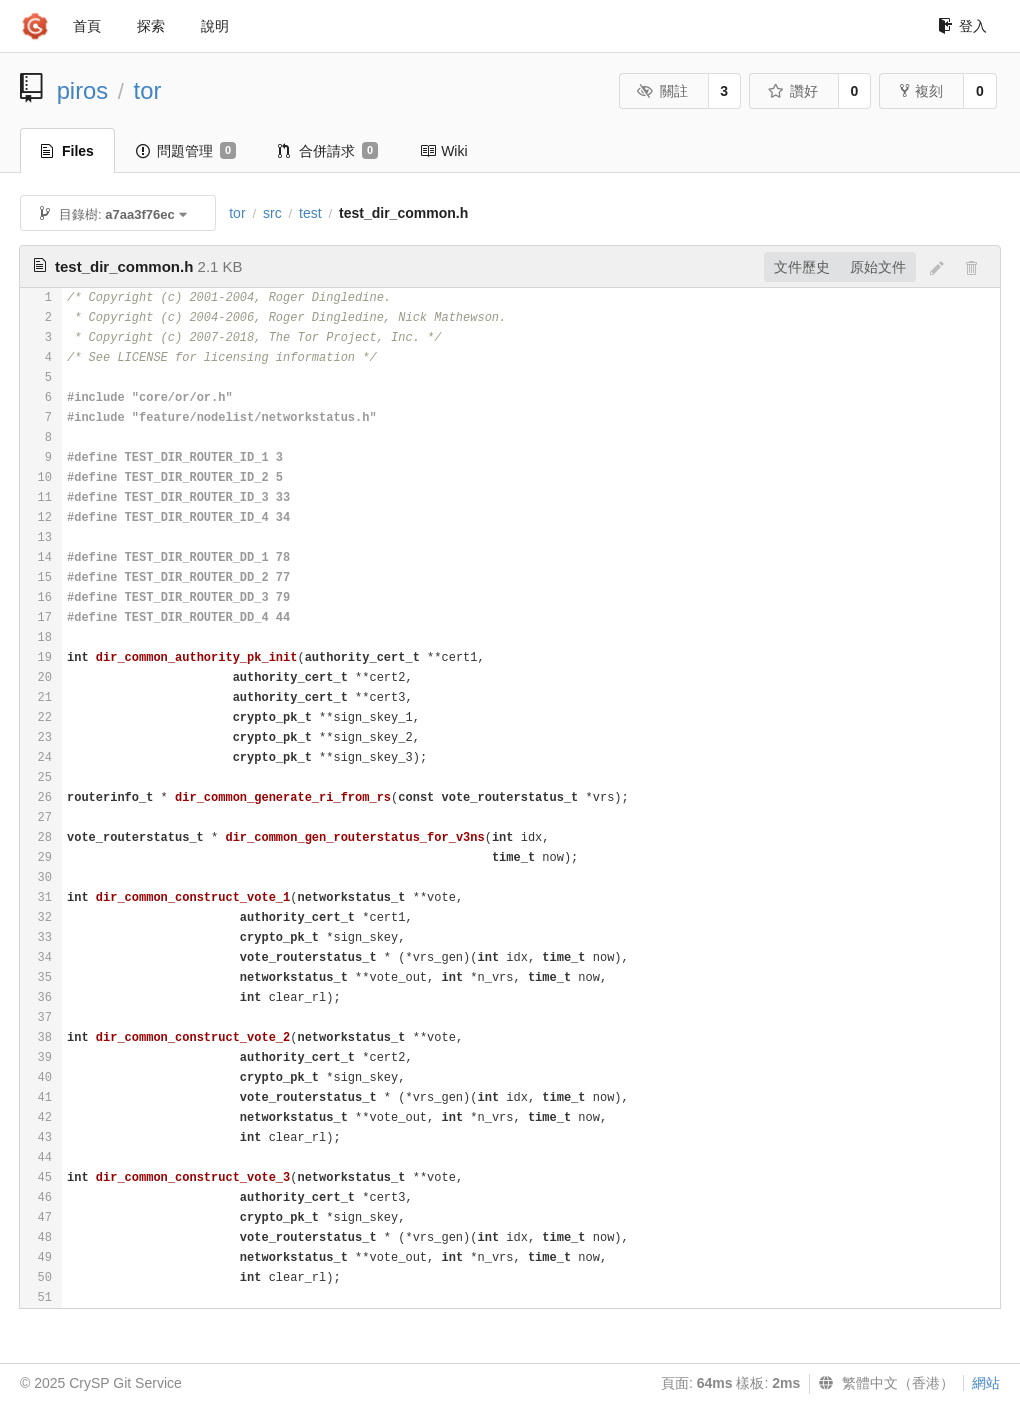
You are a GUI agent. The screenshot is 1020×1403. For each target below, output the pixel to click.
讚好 (792, 91)
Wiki (443, 151)
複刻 (921, 91)
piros (83, 90)
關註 (662, 91)
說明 (215, 26)
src (272, 213)
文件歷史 (802, 267)
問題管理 (186, 151)
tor (148, 90)
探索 (151, 26)
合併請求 (328, 151)
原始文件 (878, 267)
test (310, 213)
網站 (986, 1383)
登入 (962, 26)
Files (67, 151)
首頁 (87, 26)
